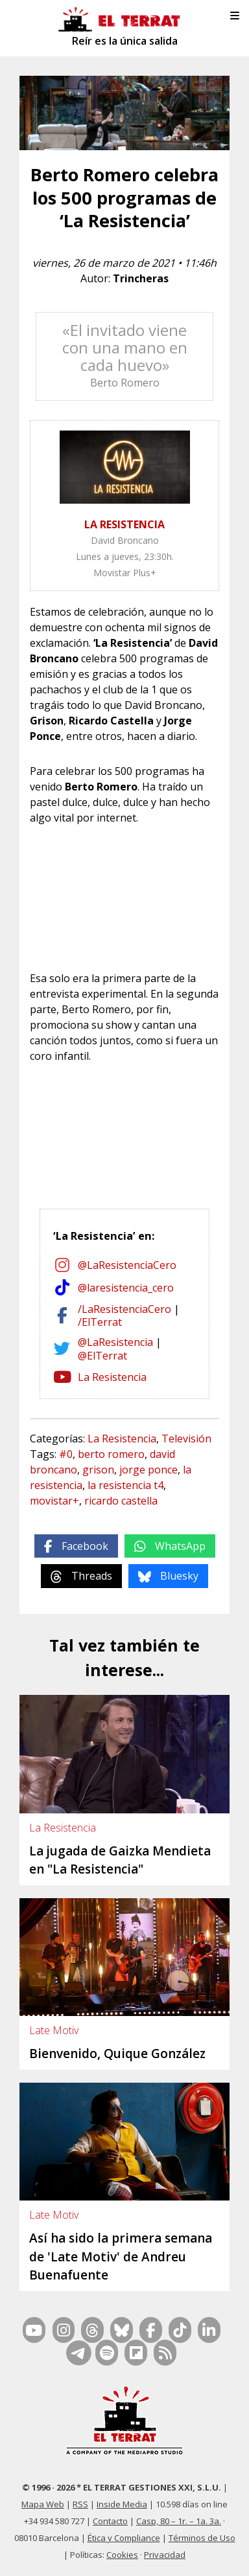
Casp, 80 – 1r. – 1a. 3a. (178, 2521)
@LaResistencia (115, 1342)
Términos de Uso (202, 2538)
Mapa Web (42, 2504)
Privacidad (164, 2554)
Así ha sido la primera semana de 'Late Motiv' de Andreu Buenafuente (120, 2256)
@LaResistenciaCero (127, 1265)
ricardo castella (121, 1501)
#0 (66, 1454)
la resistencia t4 (125, 1485)
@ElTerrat (102, 1356)
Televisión (186, 1438)
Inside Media (122, 2504)
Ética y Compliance (124, 2538)
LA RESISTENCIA (124, 524)
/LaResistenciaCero (124, 1309)
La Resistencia (112, 1377)
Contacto (110, 2521)
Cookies (122, 2554)
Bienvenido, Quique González (117, 2053)
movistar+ (54, 1501)
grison (98, 1469)
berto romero (111, 1454)
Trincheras (141, 278)
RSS (80, 2504)
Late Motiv (53, 2030)
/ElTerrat (100, 1322)
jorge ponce (148, 1469)
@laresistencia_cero (126, 1288)
